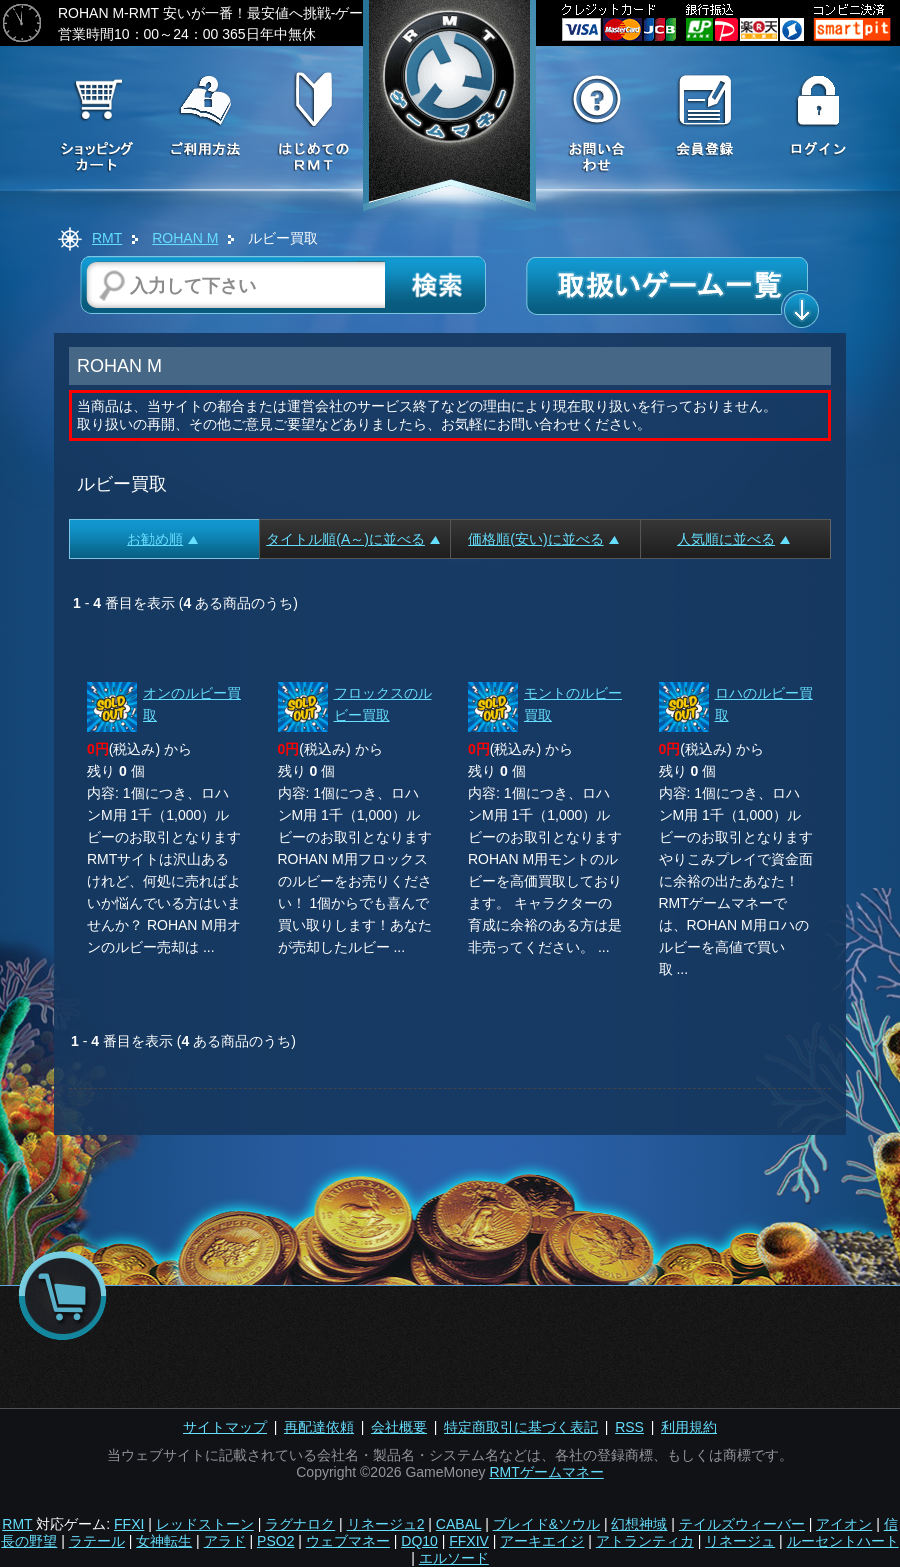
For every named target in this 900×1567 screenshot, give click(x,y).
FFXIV (469, 1541)
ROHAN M (185, 238)
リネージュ (740, 1541)
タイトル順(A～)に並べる (353, 539)
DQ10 (419, 1541)
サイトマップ (225, 1427)
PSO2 (275, 1541)
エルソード (454, 1558)
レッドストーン (205, 1524)
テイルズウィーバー (742, 1524)
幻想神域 (639, 1524)
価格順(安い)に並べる (543, 539)
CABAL (458, 1524)
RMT (107, 238)
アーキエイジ (542, 1541)
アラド (225, 1541)
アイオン (844, 1524)
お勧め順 (162, 539)
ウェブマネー (348, 1541)
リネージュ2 (386, 1524)
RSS (629, 1427)
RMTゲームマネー (546, 1472)
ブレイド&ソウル (546, 1524)
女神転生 (164, 1541)
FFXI (129, 1524)
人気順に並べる (733, 539)
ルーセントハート (843, 1541)
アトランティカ (645, 1541)
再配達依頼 (319, 1427)
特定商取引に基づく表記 (521, 1427)
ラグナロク (300, 1524)
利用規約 (689, 1427)
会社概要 (399, 1427)
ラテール (97, 1541)
